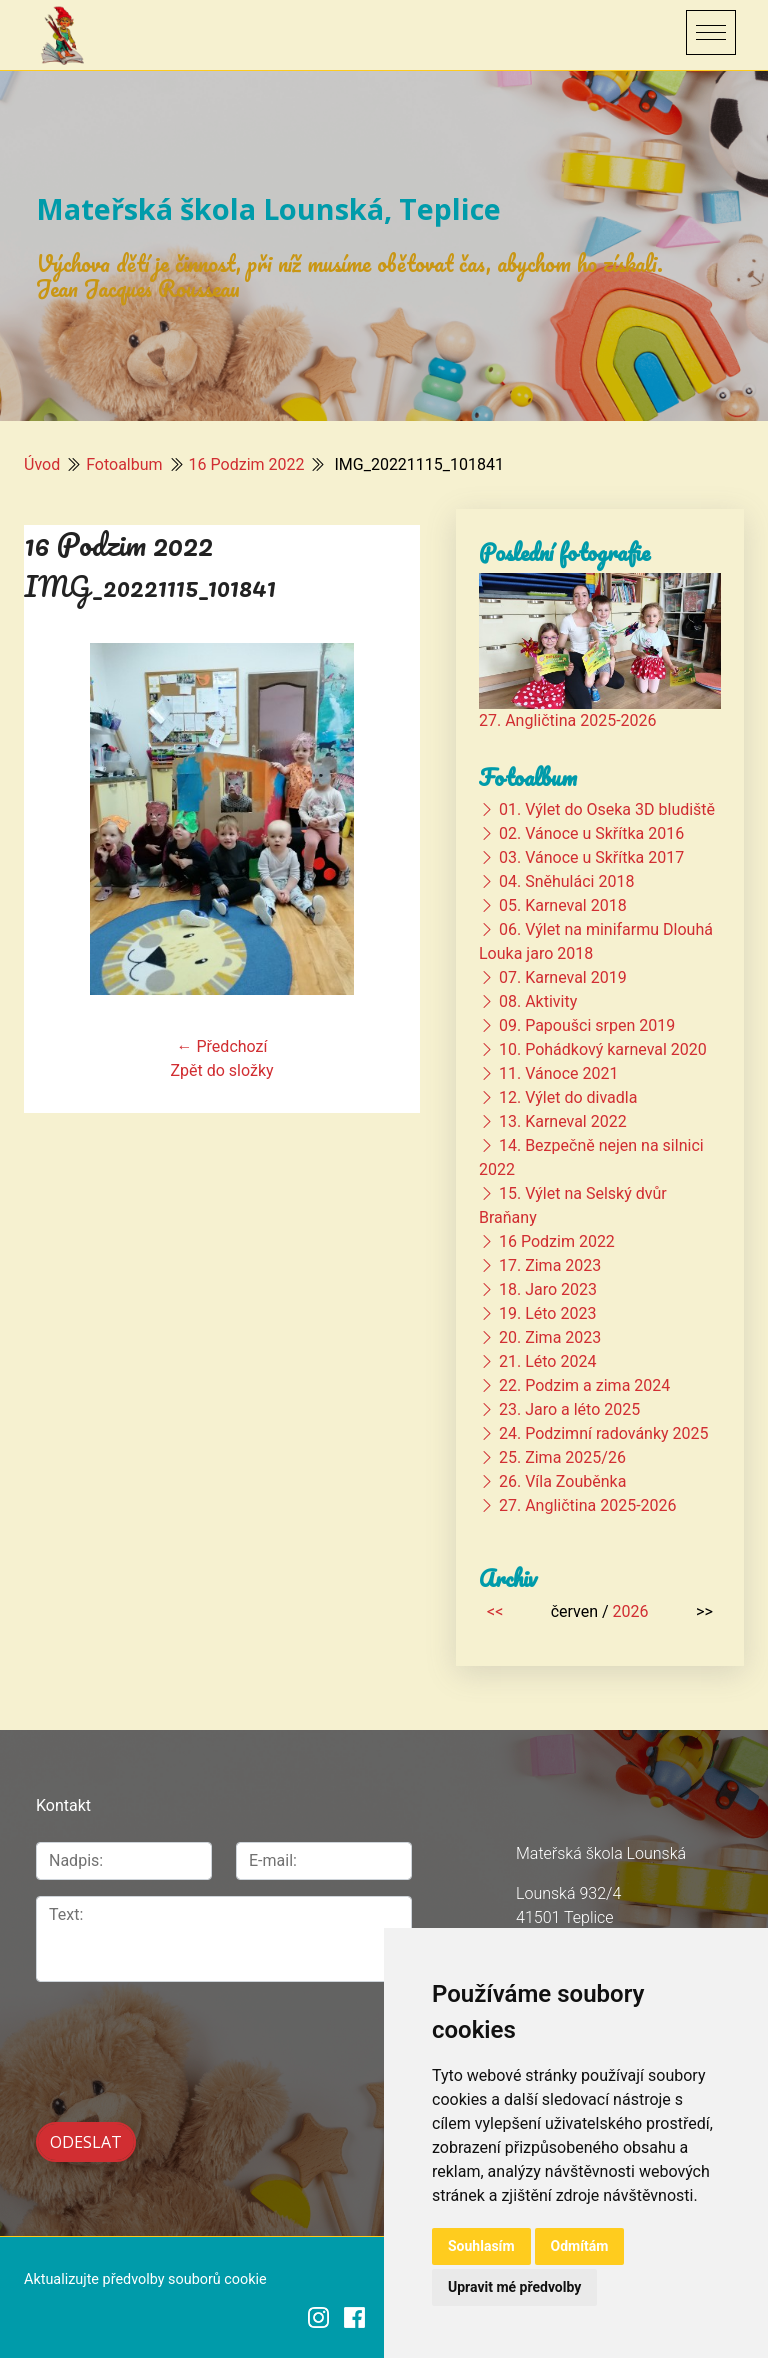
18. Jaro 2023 (548, 1289)
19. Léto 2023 (547, 1313)
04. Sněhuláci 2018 (566, 881)
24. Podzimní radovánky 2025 (604, 1433)
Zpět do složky (221, 1070)
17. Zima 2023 (550, 1265)
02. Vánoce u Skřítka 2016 (591, 833)
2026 (631, 1611)
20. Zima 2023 (550, 1337)
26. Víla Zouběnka (562, 1481)
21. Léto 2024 (547, 1361)
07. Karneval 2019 (563, 977)
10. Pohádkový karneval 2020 (603, 1049)
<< (495, 1611)
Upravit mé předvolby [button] (514, 2287)
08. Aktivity (538, 1001)
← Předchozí (222, 1046)
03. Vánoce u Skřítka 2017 (591, 857)
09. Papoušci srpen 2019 (587, 1025)
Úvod (42, 464)
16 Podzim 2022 (247, 464)
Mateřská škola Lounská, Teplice (268, 208)
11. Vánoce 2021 (558, 1073)
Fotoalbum (124, 464)
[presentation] (142, 2029)
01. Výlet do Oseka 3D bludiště (607, 809)
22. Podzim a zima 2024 (584, 1385)
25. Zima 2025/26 (562, 1457)
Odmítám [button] (580, 2246)
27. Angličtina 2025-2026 (568, 720)
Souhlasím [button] (481, 2246)
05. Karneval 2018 (563, 905)
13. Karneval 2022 (563, 1121)
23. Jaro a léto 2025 (569, 1409)
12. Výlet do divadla (568, 1097)
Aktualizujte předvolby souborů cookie (145, 2277)
